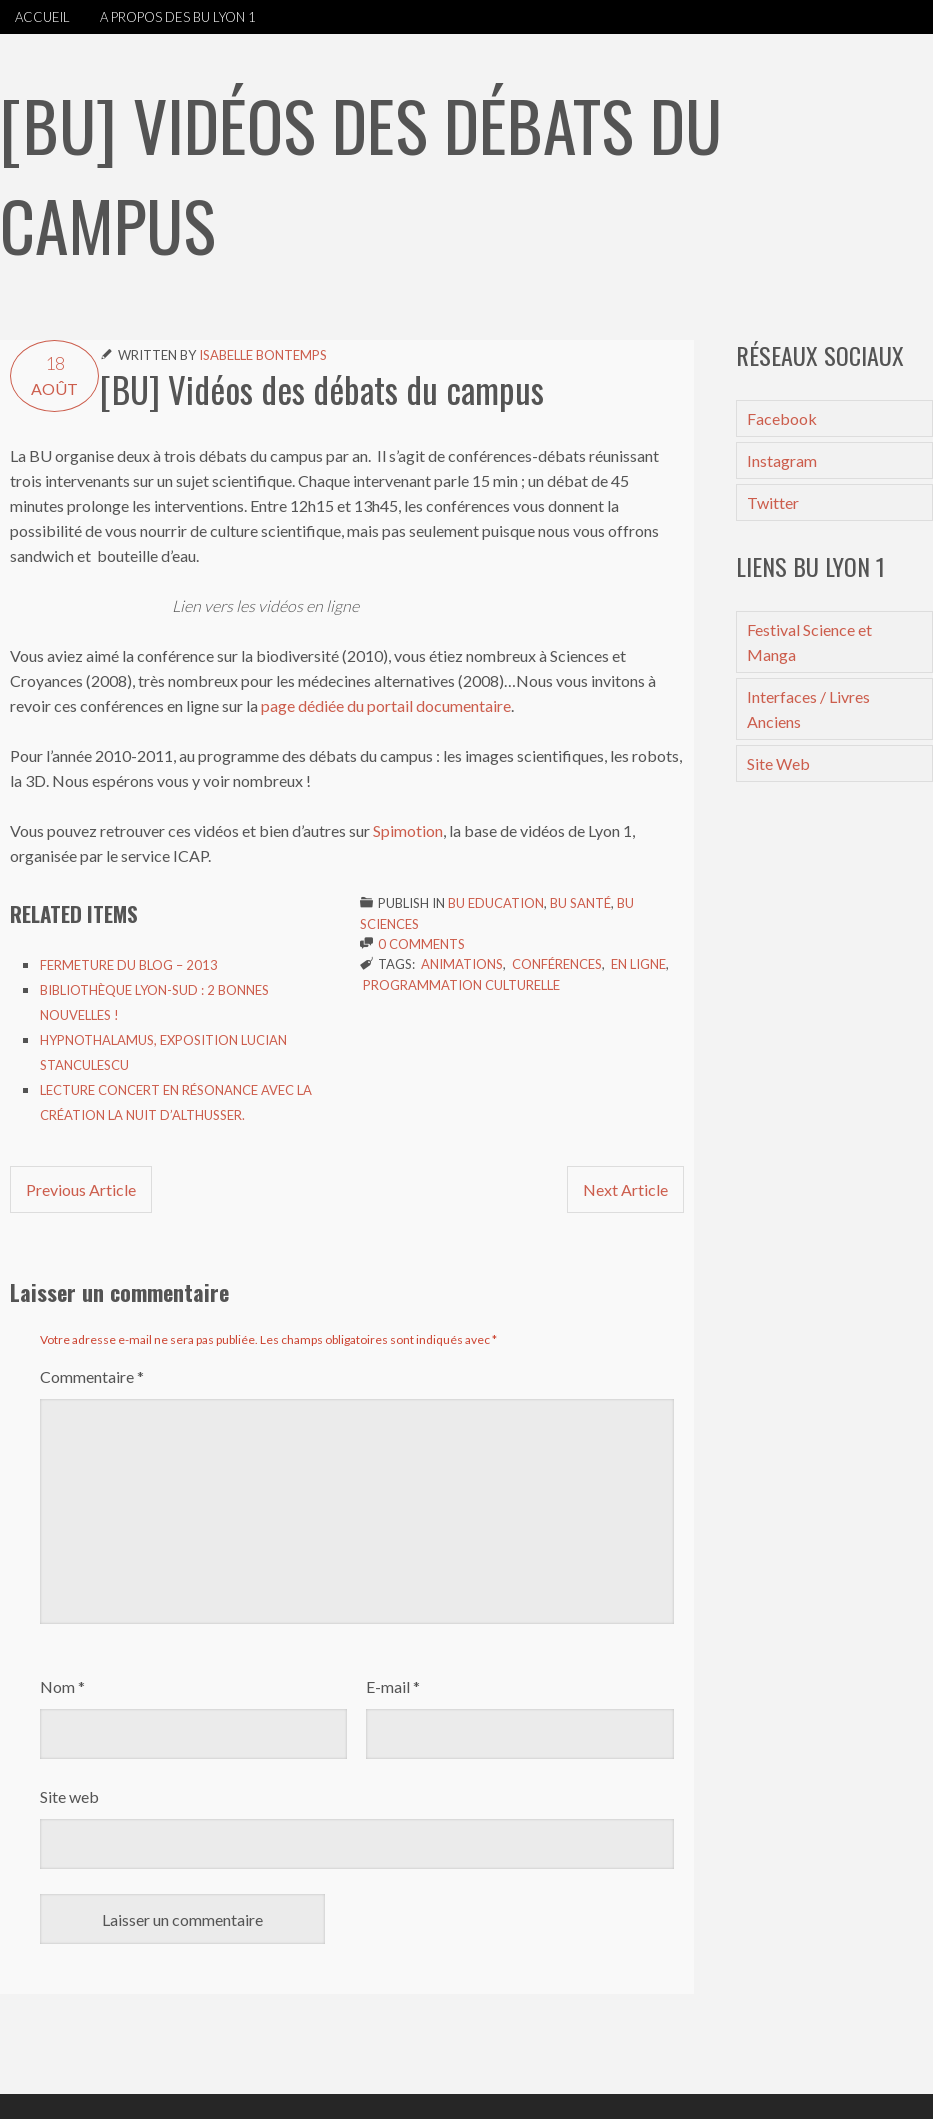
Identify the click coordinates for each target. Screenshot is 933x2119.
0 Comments (421, 944)
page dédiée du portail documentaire (386, 705)
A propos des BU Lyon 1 (178, 17)
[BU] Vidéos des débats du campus (322, 389)
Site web (69, 1796)
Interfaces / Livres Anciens (808, 709)
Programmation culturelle (461, 985)
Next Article (625, 1189)
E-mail (393, 1686)
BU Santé (580, 903)
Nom (62, 1686)
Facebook (782, 418)
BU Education (496, 903)
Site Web (778, 763)
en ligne (638, 964)
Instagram (782, 460)
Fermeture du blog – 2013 (129, 965)
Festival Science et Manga (809, 642)
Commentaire (92, 1376)
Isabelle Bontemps (263, 355)
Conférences (557, 964)
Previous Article (81, 1189)
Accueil (42, 17)
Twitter (773, 502)
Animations (462, 964)
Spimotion (408, 830)
